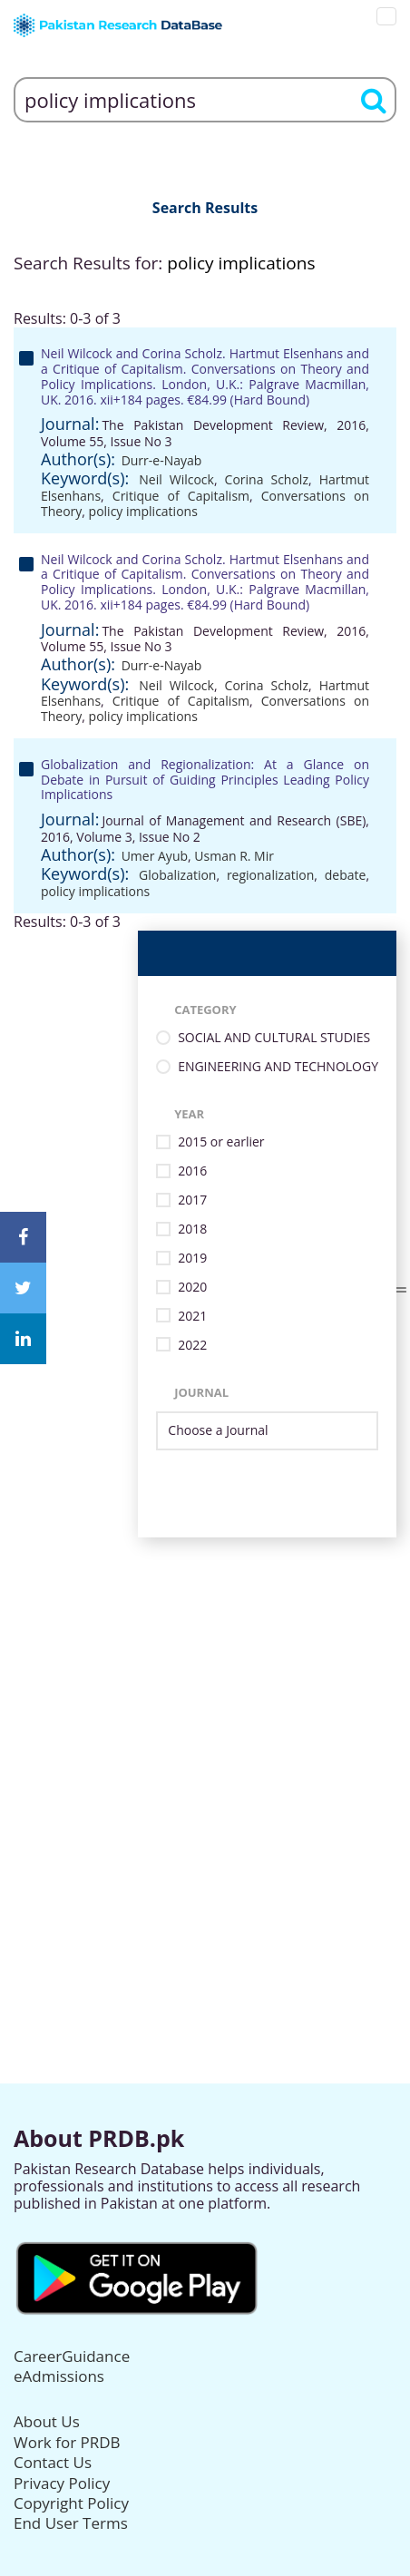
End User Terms (71, 2523)
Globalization (177, 874)
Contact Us (53, 2462)
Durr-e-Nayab (162, 460)
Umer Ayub (155, 855)
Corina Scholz (266, 479)
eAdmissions (59, 2376)
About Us (47, 2421)
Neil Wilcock (176, 479)
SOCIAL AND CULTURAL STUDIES (274, 1038)
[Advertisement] (205, 1742)
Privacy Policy (62, 2483)
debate (345, 874)
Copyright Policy (71, 2503)
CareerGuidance (72, 2356)
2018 (192, 1229)
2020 (192, 1287)
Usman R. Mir (234, 855)
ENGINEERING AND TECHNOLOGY (278, 1067)
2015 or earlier (221, 1142)
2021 (192, 1316)
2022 (192, 1345)
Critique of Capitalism (180, 495)
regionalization (270, 874)
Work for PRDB (67, 2442)
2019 (192, 1258)
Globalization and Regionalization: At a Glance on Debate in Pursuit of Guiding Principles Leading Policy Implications (205, 780)
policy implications (143, 511)
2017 (192, 1200)
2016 (192, 1171)
